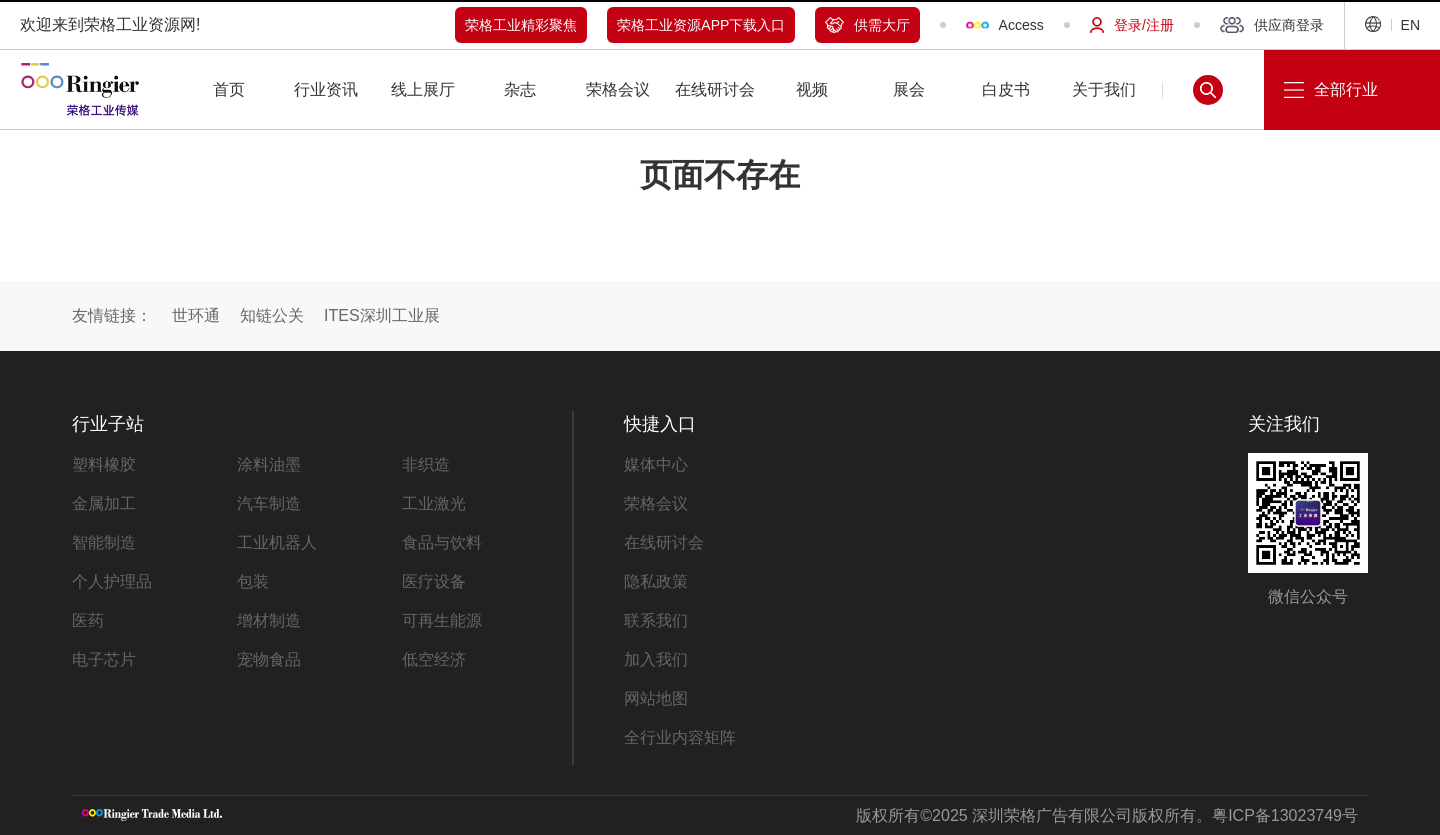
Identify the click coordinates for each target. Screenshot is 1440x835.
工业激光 (434, 503)
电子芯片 (104, 659)
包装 (253, 581)
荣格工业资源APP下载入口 (701, 25)
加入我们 (656, 659)
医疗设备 (434, 581)
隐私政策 (656, 581)
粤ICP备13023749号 (1285, 815)
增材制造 (269, 620)
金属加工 (104, 503)
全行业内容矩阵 (680, 737)
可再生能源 (442, 620)
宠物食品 (269, 659)
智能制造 (104, 542)
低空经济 (434, 659)
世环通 (196, 315)
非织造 (426, 464)
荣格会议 (656, 503)
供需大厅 (867, 25)
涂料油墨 (269, 464)
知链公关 (272, 315)
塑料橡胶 (104, 464)
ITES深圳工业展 (382, 315)
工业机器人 (277, 542)
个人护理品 (112, 581)
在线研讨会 (664, 542)
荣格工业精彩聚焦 (521, 25)
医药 (88, 620)
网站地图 (656, 698)
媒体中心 (656, 464)
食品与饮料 (442, 542)
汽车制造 (269, 503)
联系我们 (656, 620)
